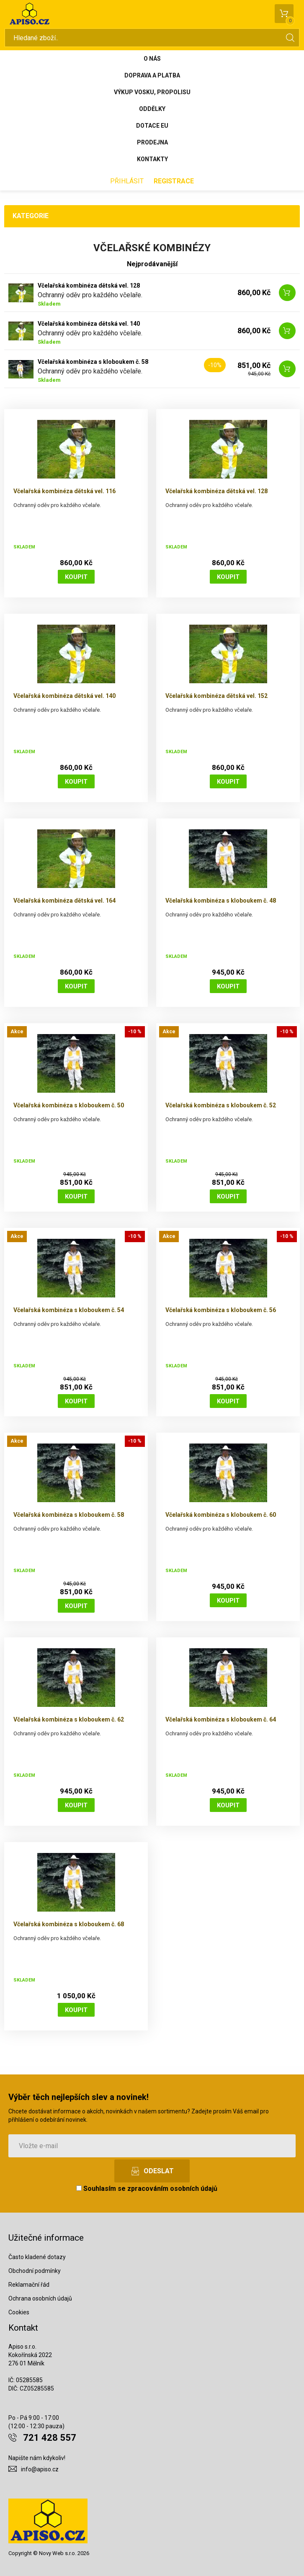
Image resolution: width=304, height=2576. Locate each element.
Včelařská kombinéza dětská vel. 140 (89, 323)
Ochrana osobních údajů (40, 2298)
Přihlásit (127, 181)
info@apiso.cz (40, 2469)
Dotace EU (152, 125)
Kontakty (152, 159)
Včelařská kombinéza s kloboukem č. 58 (93, 361)
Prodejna (152, 142)
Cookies (18, 2312)
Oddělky (152, 109)
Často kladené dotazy (37, 2257)
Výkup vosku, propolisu (152, 92)
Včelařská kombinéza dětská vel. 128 (89, 285)
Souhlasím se (146, 2189)
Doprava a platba (152, 75)
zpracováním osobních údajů (172, 2189)
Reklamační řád (28, 2284)
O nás (152, 58)
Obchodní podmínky (34, 2270)
